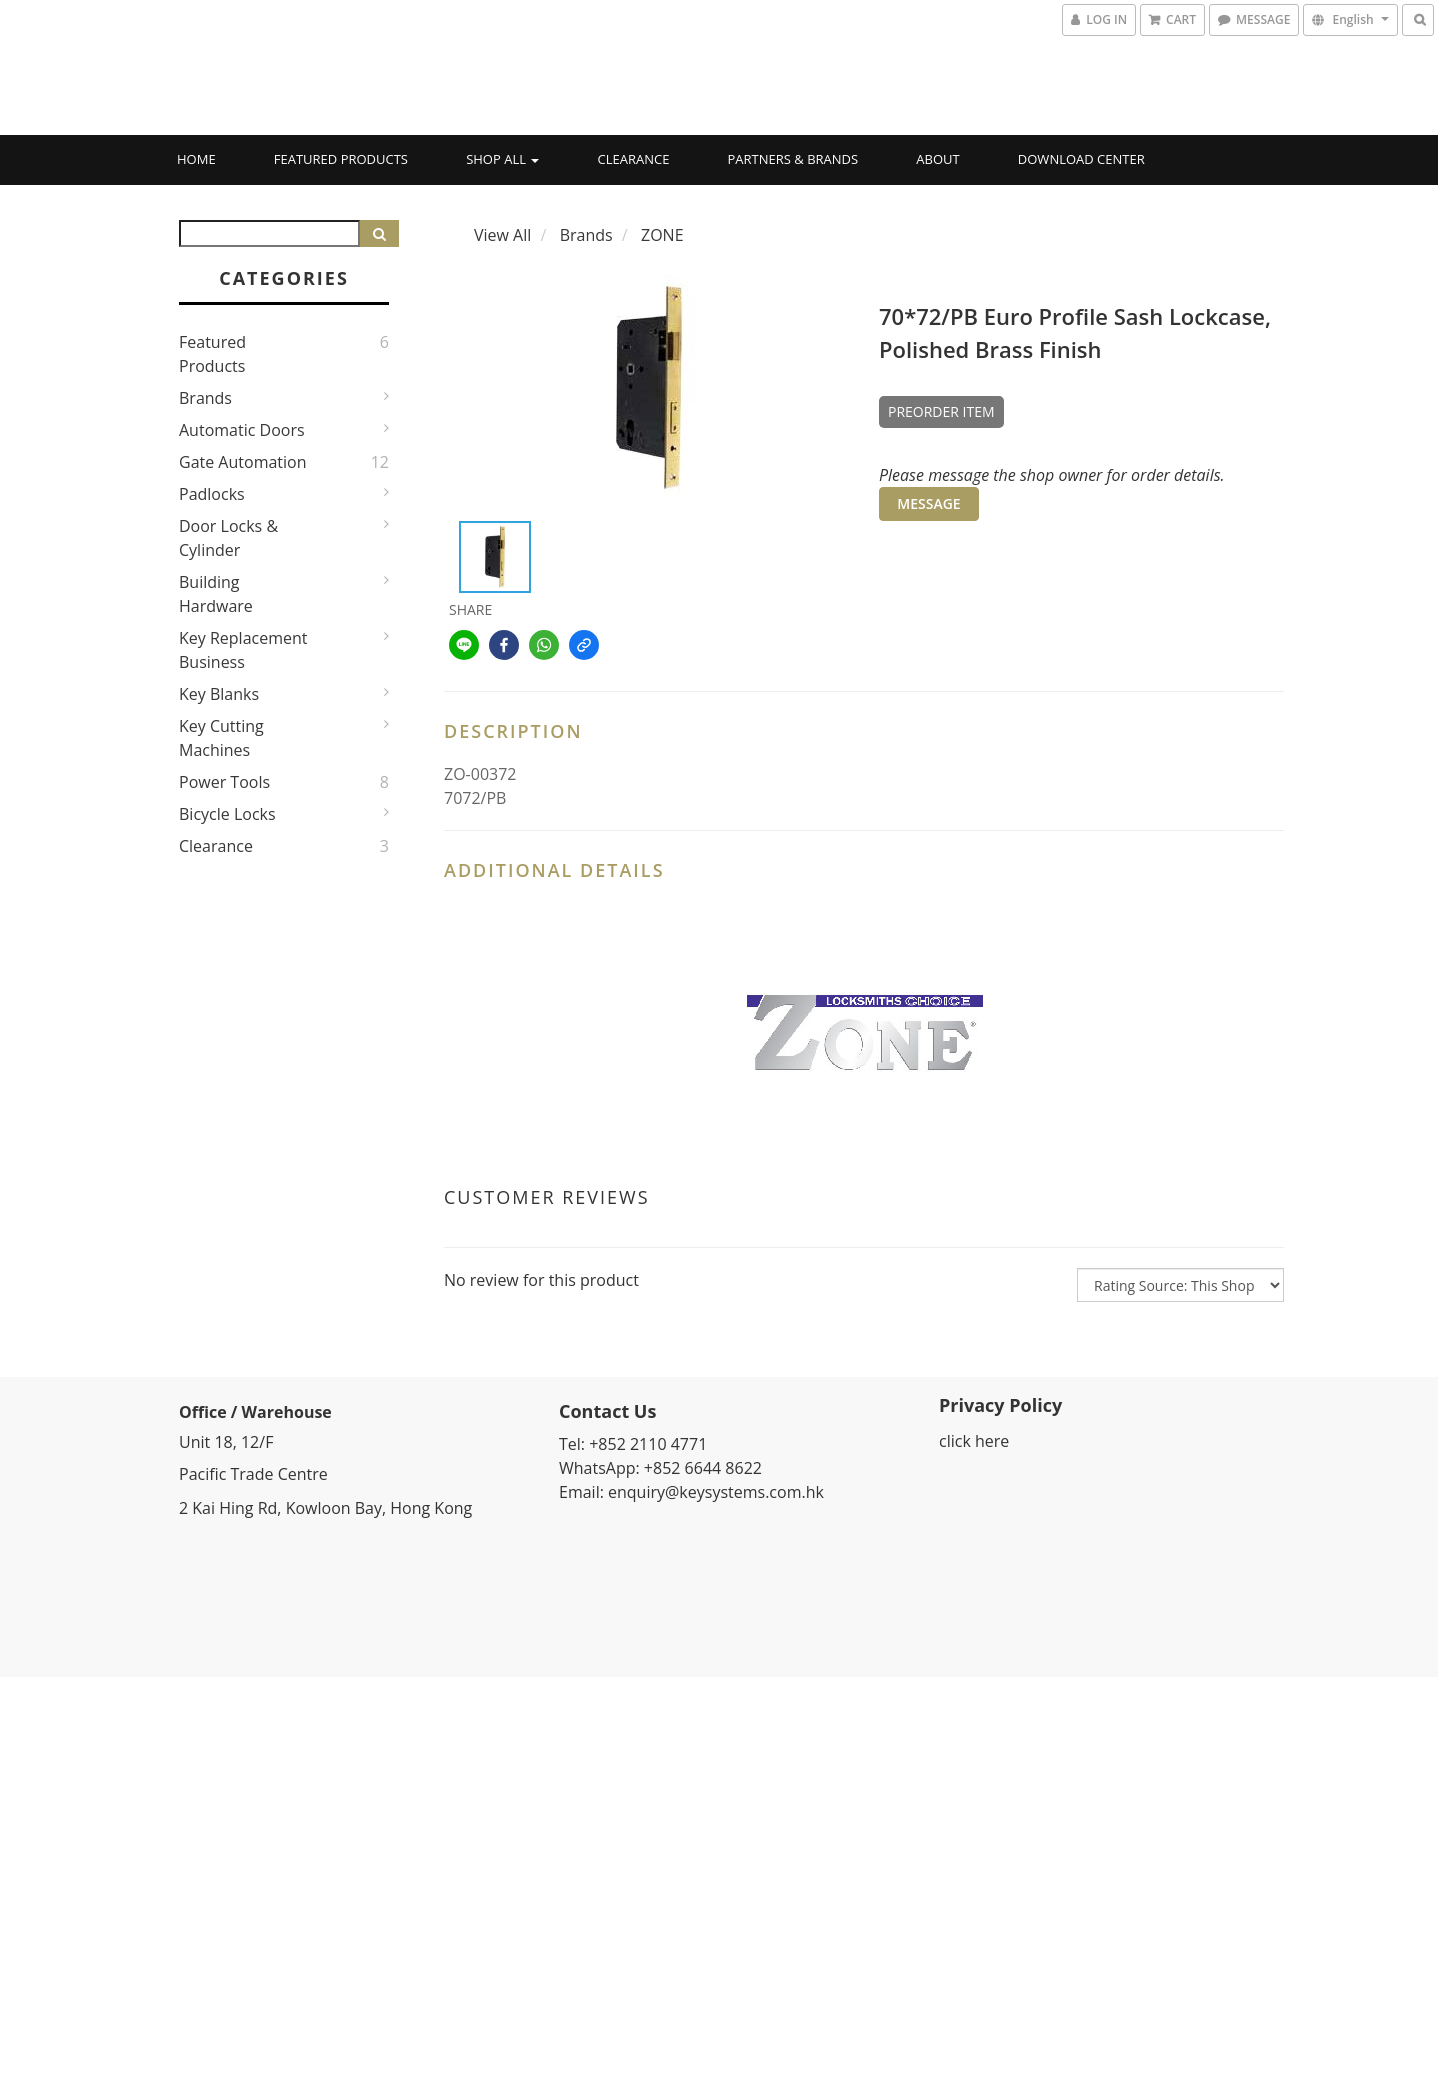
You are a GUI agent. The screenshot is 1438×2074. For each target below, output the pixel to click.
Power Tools (224, 782)
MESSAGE (928, 503)
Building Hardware (216, 594)
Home (196, 159)
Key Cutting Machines (221, 738)
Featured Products (341, 159)
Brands (205, 398)
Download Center (1081, 159)
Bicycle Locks (227, 814)
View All (502, 235)
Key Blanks (219, 694)
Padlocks (212, 494)
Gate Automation (243, 462)
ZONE (662, 235)
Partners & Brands (793, 159)
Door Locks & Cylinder (228, 538)
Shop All (502, 159)
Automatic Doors (242, 430)
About (937, 159)
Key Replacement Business (243, 650)
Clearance (634, 159)
